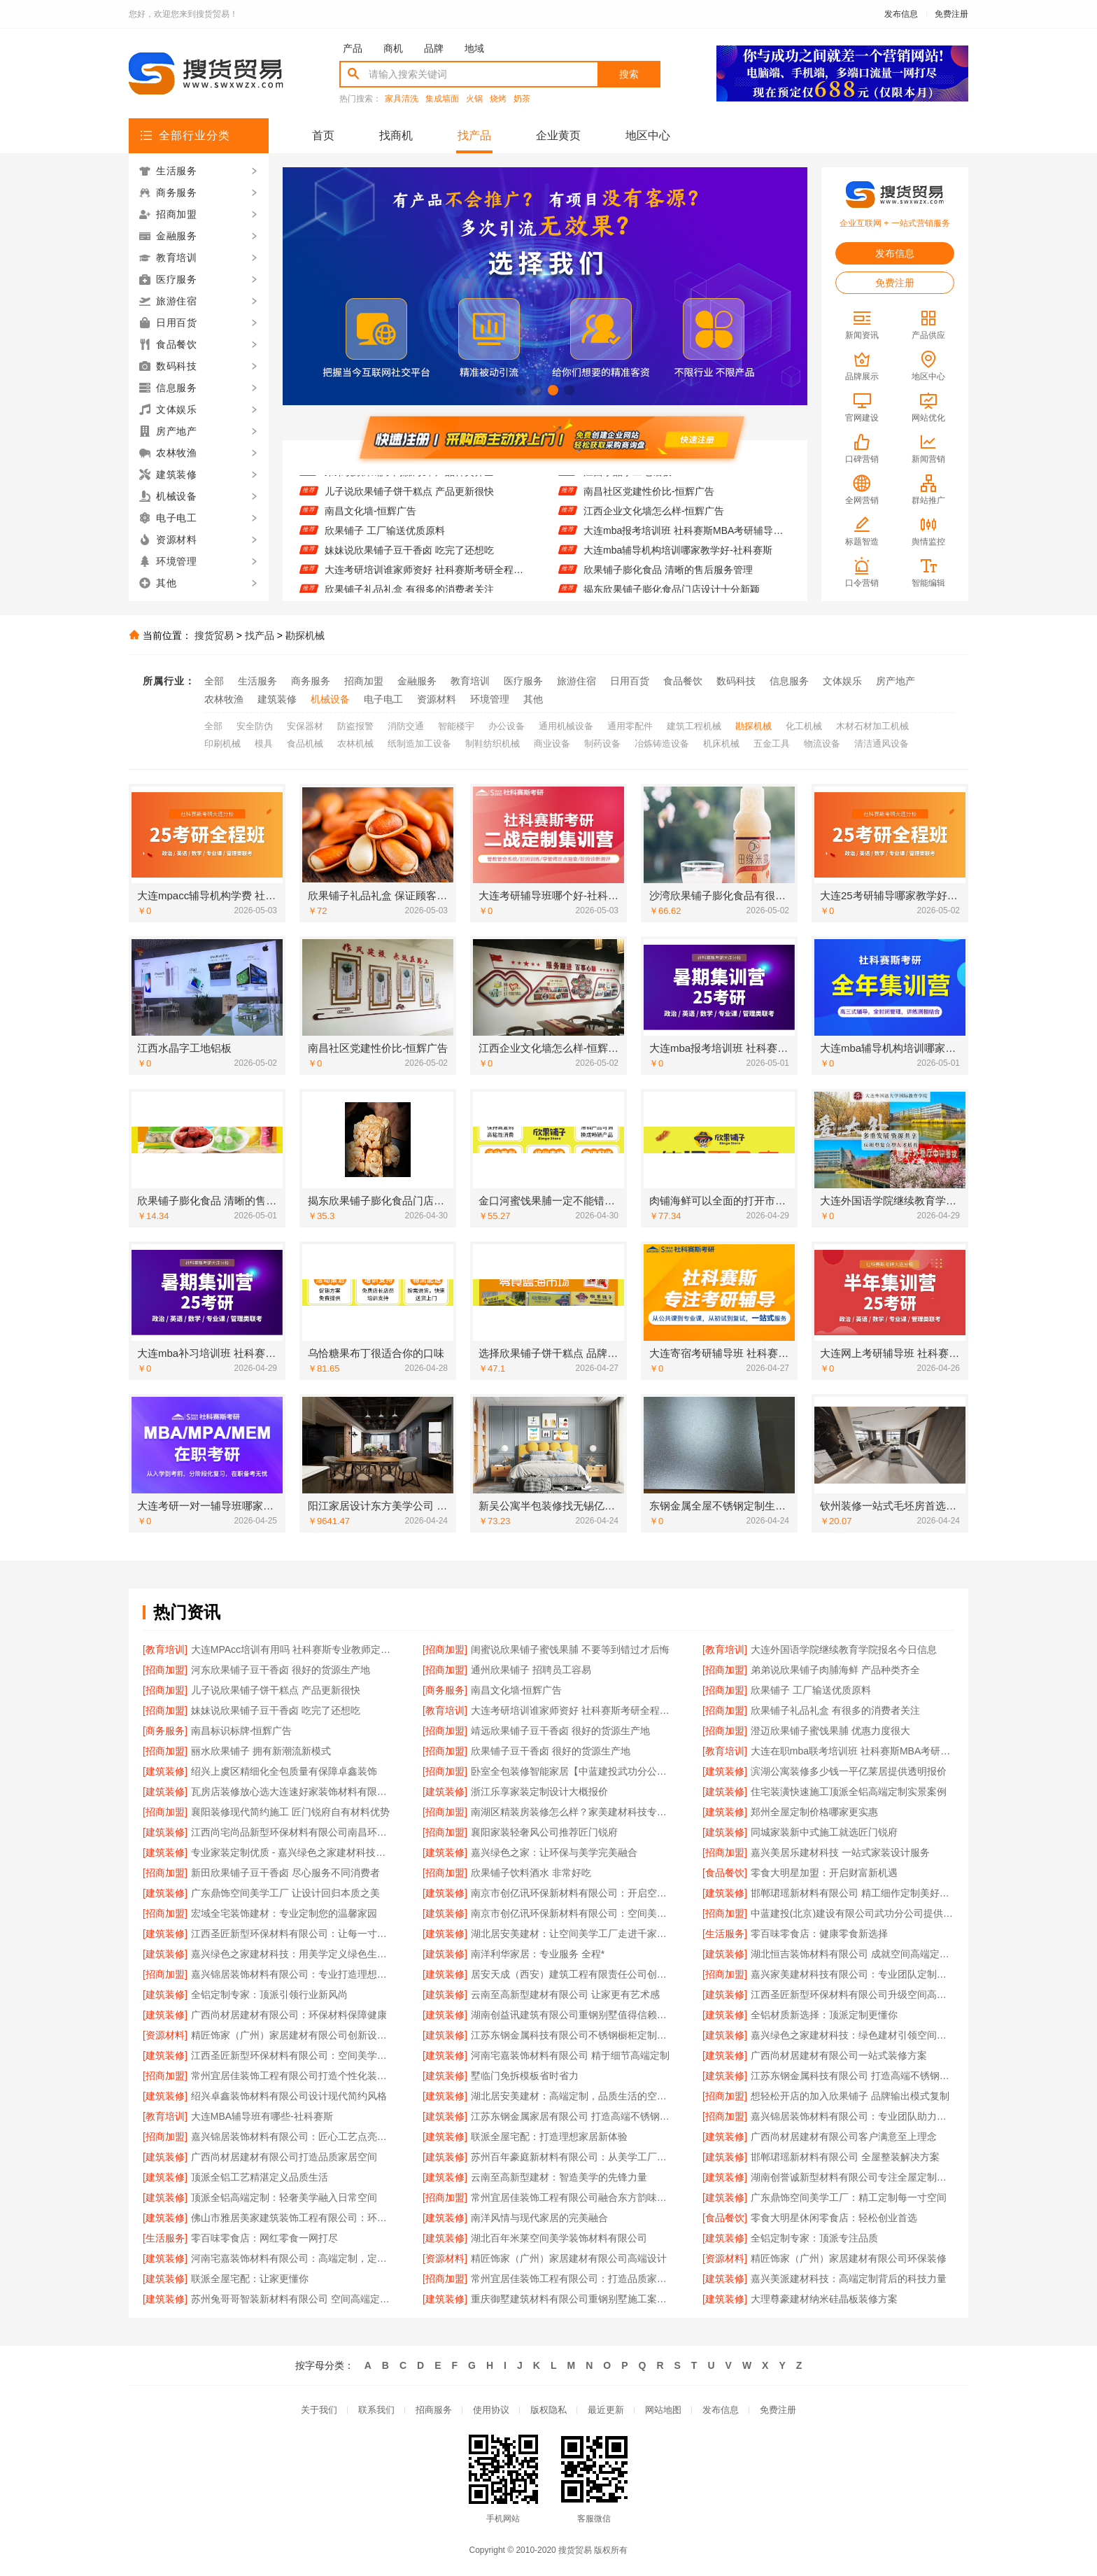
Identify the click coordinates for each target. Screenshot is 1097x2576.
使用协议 (491, 2410)
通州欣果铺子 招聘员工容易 (531, 1670)
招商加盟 (363, 681)
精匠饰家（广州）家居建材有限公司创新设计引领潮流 (293, 2035)
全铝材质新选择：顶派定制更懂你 (824, 2015)
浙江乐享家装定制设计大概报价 (539, 1791)
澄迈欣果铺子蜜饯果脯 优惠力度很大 (830, 1731)
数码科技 (736, 681)
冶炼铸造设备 (662, 743)
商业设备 (552, 743)
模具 (264, 743)
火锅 (474, 99)
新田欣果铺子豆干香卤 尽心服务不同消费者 (285, 1873)
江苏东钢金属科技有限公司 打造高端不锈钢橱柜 (852, 2076)
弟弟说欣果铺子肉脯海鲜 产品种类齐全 (409, 480)
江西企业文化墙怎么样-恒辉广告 (653, 520)
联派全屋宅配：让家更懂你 (250, 2278)
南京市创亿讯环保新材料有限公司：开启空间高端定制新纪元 (572, 1893)
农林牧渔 (223, 699)
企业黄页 (558, 135)
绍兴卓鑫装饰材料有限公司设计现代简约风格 (289, 2096)
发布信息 (901, 14)
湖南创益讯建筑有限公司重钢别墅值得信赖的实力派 (572, 2015)
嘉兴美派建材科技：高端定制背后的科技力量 (849, 2278)
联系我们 (376, 2410)
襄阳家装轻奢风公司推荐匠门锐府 (544, 1832)
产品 (352, 48)
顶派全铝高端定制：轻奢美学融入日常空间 (284, 2197)
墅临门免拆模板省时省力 (525, 2076)
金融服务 (417, 681)
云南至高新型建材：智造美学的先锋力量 (559, 2177)
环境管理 (489, 699)
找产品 (474, 135)
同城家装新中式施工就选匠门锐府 (824, 1832)
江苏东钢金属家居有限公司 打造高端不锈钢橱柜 (572, 2116)
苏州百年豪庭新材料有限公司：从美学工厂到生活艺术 (572, 2157)
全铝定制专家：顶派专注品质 (814, 2238)
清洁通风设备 (881, 743)
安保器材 (305, 726)
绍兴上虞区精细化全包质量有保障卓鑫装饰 (284, 1771)
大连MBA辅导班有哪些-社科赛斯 (262, 2116)
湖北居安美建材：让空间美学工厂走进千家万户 (572, 1933)
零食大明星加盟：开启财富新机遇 (824, 1873)
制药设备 (602, 743)
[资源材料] (165, 2035)
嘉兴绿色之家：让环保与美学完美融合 (554, 1852)
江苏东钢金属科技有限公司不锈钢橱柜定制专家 (572, 2035)
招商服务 (434, 2410)
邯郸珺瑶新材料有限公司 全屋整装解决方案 (845, 2157)
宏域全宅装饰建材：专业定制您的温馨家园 (284, 1913)
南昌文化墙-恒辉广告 (370, 520)
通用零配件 (630, 726)
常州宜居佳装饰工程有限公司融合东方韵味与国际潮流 (572, 2197)
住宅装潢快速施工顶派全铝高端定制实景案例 (849, 1791)
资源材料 (436, 699)
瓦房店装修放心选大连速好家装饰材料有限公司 (293, 1791)
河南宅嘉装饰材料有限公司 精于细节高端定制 (570, 2055)
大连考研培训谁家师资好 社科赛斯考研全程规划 (428, 578)
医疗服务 (523, 681)
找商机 (396, 135)
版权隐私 (548, 2410)
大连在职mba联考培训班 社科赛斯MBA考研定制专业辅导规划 (852, 1751)
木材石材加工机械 (872, 726)
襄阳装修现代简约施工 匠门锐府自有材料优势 (290, 1812)
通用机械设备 (566, 726)
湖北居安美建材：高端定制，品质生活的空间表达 (572, 2096)
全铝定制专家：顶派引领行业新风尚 (269, 1994)
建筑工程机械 (694, 726)
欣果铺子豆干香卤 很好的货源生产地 (550, 1751)
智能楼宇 (456, 726)
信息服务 (789, 681)
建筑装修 (277, 699)
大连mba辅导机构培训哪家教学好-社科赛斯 (677, 559)
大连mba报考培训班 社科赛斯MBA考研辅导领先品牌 (686, 539)
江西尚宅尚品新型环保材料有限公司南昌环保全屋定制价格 (293, 1832)
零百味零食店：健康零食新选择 (819, 1933)
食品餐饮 (682, 681)
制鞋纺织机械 (492, 743)
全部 (214, 681)
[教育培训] (165, 1649)
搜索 (629, 74)
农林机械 (355, 743)
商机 (393, 48)
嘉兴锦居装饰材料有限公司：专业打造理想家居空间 (293, 1974)
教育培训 (470, 681)
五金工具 (771, 743)
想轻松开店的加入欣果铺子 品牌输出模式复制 (850, 2096)
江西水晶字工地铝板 (627, 480)
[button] (521, 390)
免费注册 (951, 14)
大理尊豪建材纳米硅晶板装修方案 (824, 2299)
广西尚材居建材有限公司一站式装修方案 (839, 2055)
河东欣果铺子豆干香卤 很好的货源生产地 (280, 1670)
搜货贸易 (214, 635)
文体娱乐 (842, 681)
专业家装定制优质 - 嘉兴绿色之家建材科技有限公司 (293, 1852)
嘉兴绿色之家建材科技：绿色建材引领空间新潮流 (852, 2035)
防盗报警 (355, 726)
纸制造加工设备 (419, 743)
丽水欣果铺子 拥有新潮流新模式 (261, 1751)
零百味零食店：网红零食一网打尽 (264, 2238)
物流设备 (822, 743)
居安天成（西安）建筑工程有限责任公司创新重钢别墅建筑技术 (572, 1974)
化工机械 (804, 726)
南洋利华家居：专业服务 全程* (537, 1954)
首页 (323, 135)
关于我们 (319, 2410)
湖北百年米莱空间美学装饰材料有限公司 (559, 2238)
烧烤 (498, 99)
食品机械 (305, 743)
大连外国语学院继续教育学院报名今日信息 (844, 1649)
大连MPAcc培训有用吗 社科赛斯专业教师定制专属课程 (293, 1649)
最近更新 (606, 2410)
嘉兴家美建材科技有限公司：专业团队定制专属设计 (852, 1974)
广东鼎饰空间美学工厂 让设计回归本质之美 (285, 1893)
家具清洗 (401, 99)
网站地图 (663, 2410)
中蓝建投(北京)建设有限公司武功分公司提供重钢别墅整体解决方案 (852, 1913)
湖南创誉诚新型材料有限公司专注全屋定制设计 (852, 2177)
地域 (474, 48)
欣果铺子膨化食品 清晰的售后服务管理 (668, 578)
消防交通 (406, 726)
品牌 (434, 48)
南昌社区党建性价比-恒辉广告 (648, 500)
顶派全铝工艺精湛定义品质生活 (259, 2177)
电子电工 (383, 699)
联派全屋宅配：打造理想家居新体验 (549, 2136)
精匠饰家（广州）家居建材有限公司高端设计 (569, 2258)
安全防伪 (254, 726)
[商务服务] (445, 1690)
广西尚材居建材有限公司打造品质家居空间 (284, 2157)
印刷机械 (222, 743)
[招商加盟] (445, 1649)
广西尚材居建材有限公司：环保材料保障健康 (289, 2015)
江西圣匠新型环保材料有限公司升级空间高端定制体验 (852, 1994)
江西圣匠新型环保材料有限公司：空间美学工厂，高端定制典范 (293, 2055)
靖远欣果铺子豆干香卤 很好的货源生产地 (560, 1731)
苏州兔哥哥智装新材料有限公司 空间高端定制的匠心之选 (293, 2299)
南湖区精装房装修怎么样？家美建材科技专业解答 (572, 1812)
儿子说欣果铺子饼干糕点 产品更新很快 (409, 500)
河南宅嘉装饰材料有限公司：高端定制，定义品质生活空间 (293, 2258)
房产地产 (895, 681)
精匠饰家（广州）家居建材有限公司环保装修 (849, 2258)
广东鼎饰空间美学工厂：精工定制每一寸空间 (849, 2197)
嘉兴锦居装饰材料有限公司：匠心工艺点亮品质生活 (293, 2136)
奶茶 (522, 99)
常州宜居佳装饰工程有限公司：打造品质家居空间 (572, 2278)
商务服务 (310, 681)
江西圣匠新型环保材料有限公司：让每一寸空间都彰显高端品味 (293, 1933)
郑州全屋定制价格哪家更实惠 (814, 1812)
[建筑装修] (165, 1771)
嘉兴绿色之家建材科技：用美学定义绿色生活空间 (293, 1954)
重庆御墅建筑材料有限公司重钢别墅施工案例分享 (572, 2299)
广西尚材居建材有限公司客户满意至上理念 (844, 2136)
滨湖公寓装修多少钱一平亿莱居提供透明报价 (849, 1771)
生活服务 (257, 681)
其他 (533, 699)
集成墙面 (442, 99)
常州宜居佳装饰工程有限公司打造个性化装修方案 (293, 2076)
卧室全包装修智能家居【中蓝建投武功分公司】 (572, 1771)
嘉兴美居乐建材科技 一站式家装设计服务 (840, 1852)
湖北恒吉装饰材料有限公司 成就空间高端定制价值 (852, 1954)
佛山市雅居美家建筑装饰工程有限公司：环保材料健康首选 (293, 2218)
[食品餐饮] (724, 1873)
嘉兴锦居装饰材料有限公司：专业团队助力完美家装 (852, 2116)
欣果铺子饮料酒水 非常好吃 (531, 1873)
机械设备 (330, 699)
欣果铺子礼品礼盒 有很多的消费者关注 (835, 1710)
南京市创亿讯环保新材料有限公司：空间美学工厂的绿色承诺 (572, 1913)
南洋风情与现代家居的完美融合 (539, 2218)
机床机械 (721, 743)
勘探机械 (305, 635)
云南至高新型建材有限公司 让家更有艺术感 (565, 1994)
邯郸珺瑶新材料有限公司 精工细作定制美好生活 (852, 1893)
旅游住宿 (576, 681)
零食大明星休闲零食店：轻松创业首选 (834, 2218)
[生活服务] (724, 1933)
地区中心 (647, 135)
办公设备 (506, 726)
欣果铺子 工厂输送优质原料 (385, 539)
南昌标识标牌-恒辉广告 (241, 1731)
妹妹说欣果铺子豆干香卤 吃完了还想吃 (409, 559)
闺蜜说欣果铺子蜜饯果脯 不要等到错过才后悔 (570, 1649)
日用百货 (629, 681)
